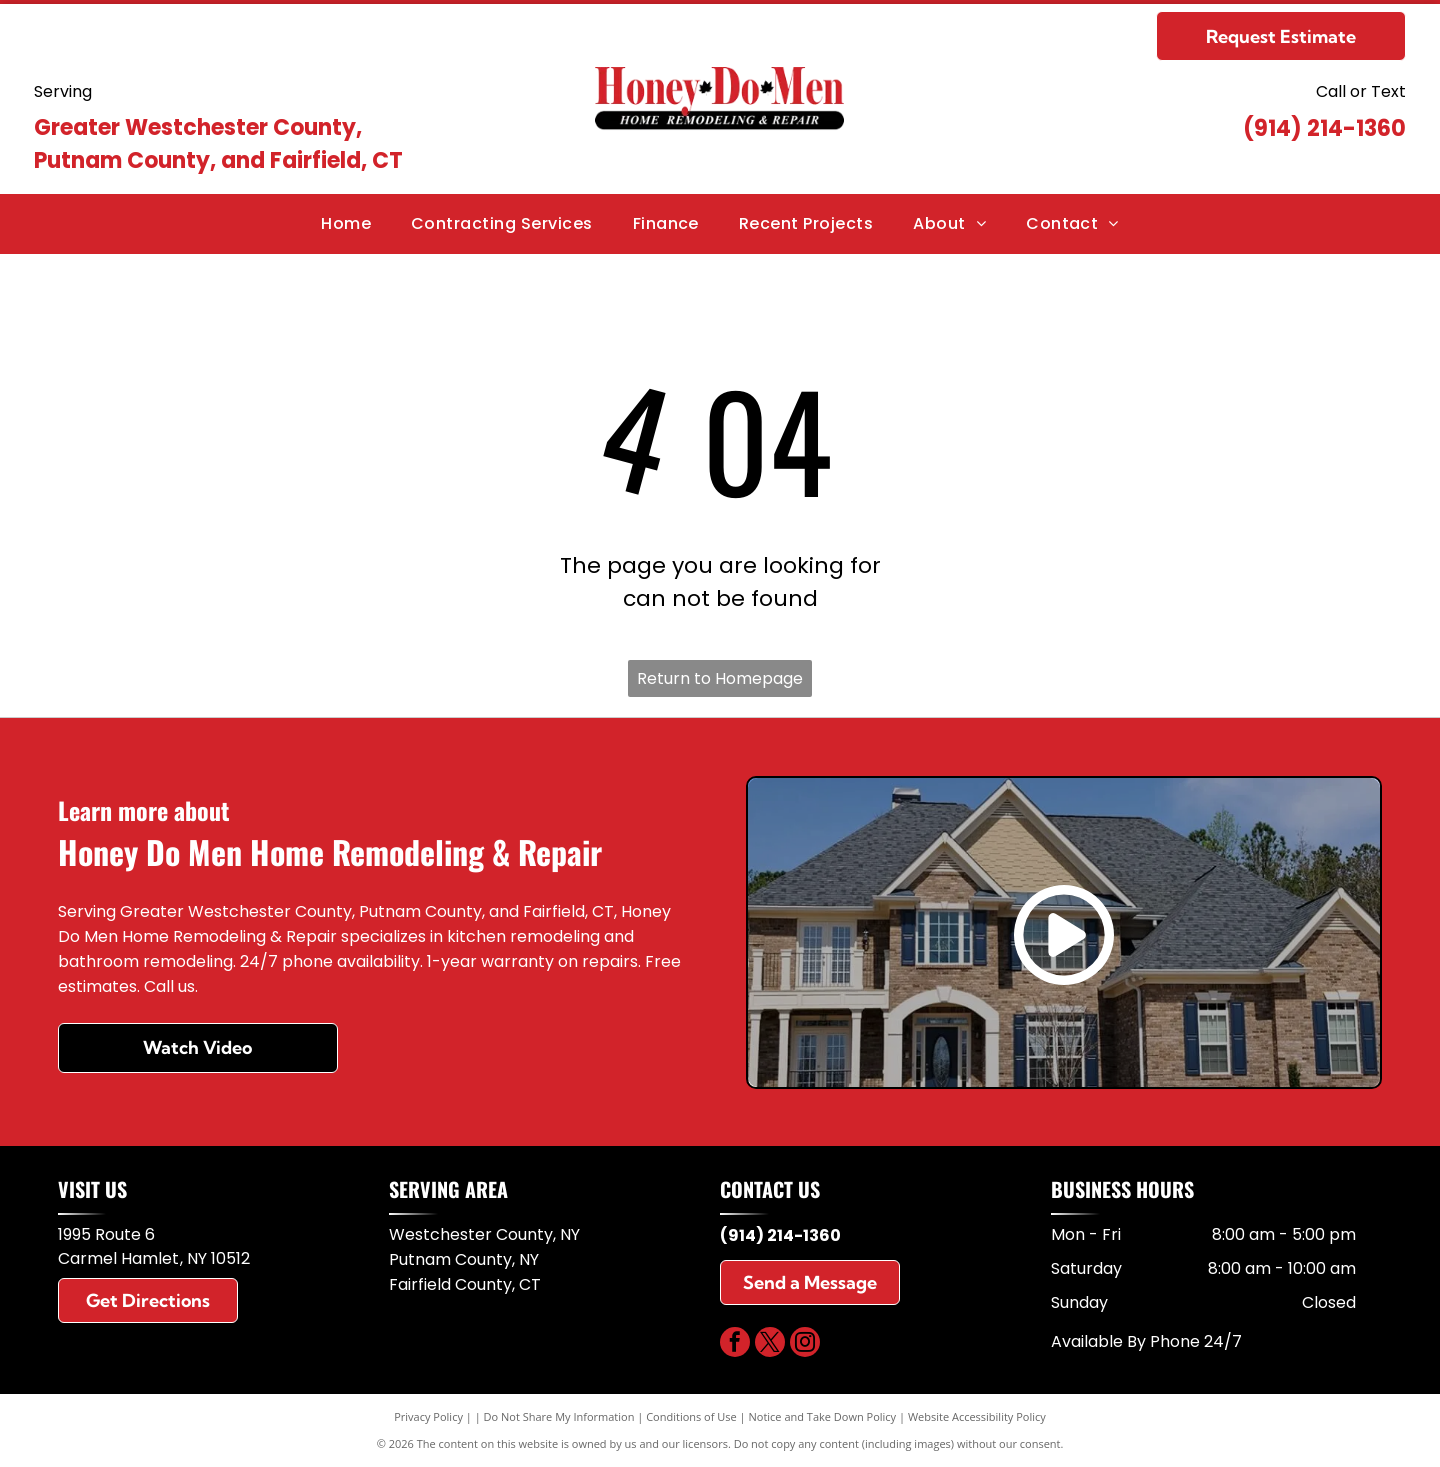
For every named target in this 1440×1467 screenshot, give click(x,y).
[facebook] (735, 1344)
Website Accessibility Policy (977, 1416)
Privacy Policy (428, 1416)
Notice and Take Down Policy (823, 1416)
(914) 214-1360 (1324, 128)
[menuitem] (346, 224)
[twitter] (770, 1344)
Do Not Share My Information (559, 1416)
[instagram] (805, 1344)
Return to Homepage (720, 678)
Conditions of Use (691, 1416)
